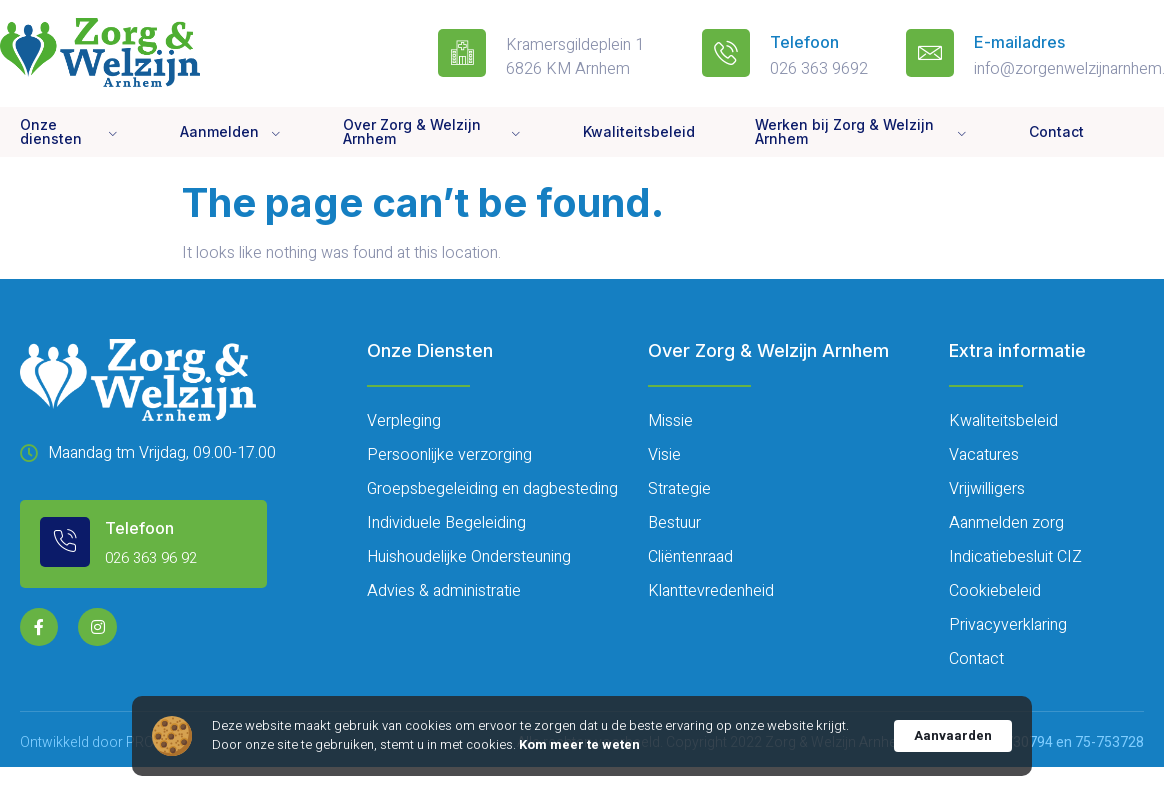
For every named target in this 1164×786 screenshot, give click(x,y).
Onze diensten (70, 131)
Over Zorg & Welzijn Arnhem (432, 131)
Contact (1056, 131)
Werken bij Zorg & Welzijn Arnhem (862, 131)
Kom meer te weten (579, 745)
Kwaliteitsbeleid (639, 131)
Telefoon (804, 42)
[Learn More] (146, 542)
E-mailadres (1019, 42)
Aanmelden (231, 132)
